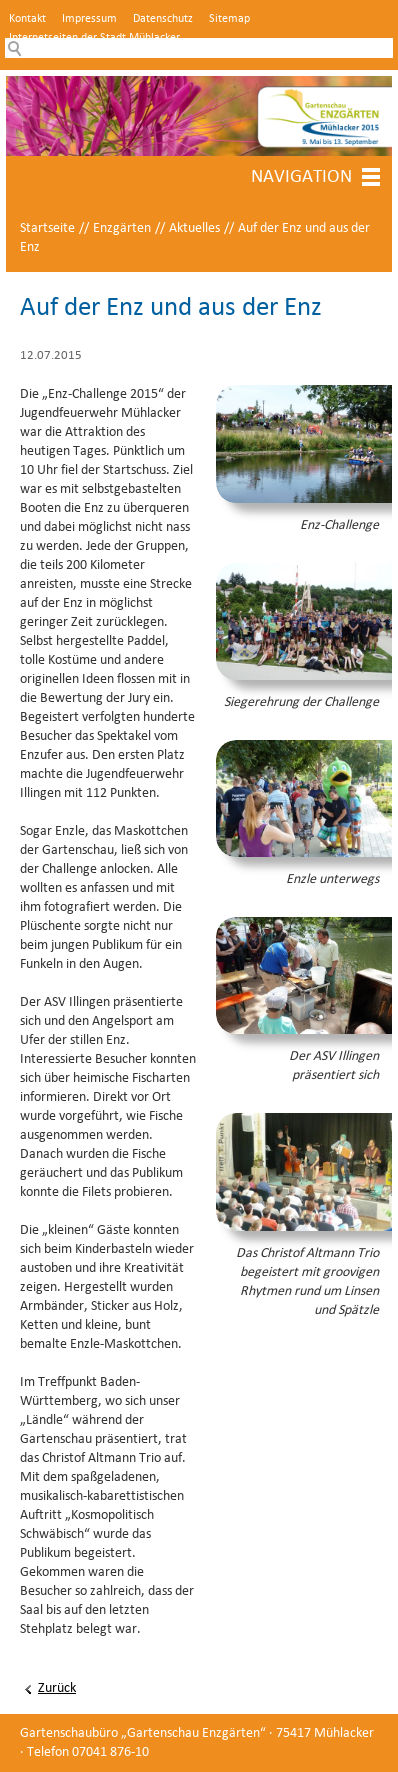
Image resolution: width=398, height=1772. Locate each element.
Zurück (57, 1688)
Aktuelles (194, 228)
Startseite (47, 228)
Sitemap (229, 19)
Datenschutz (163, 19)
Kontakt (27, 19)
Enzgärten (122, 228)
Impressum (89, 19)
